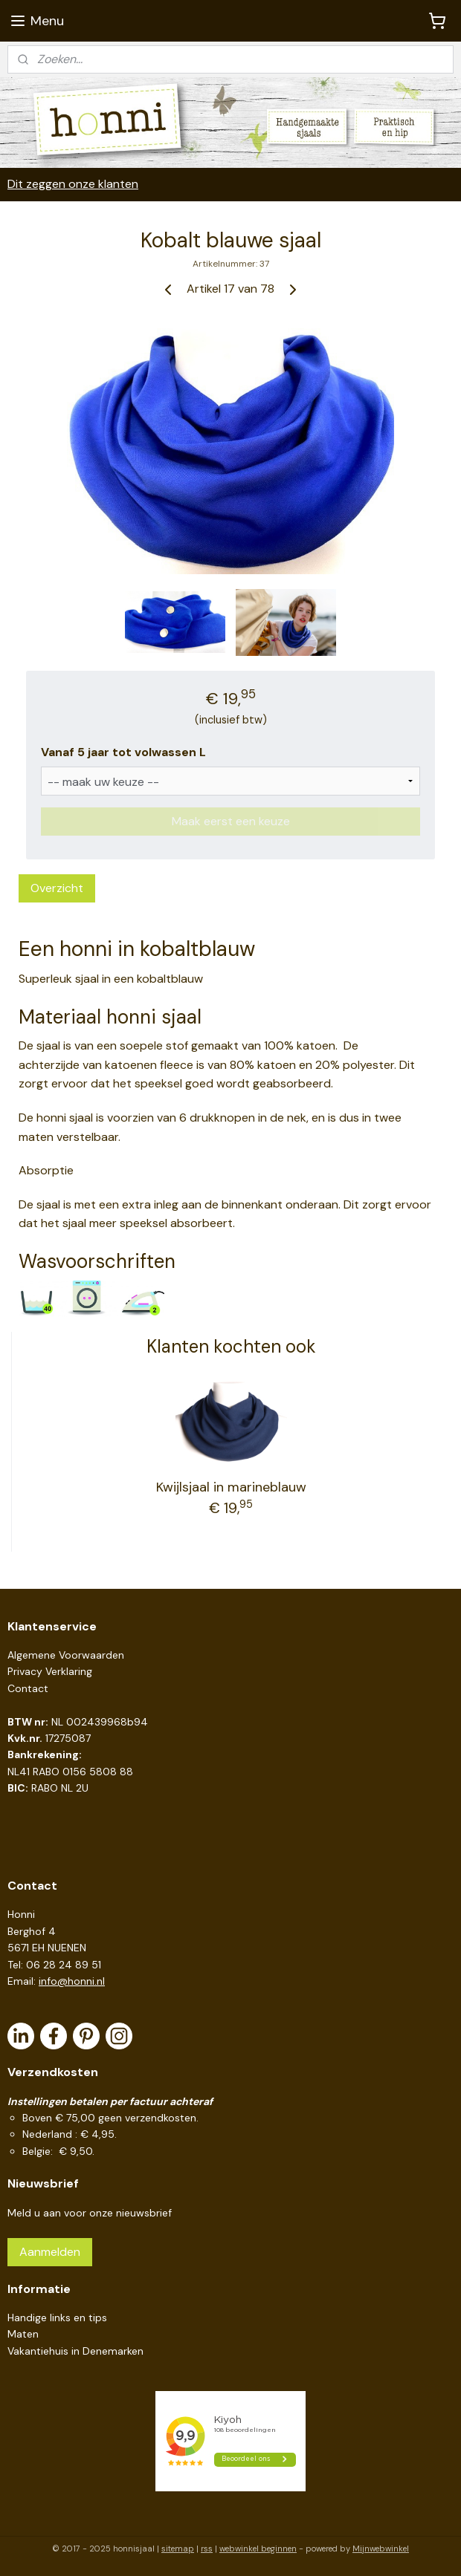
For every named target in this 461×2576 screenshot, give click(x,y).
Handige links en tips (57, 2317)
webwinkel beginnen (258, 2548)
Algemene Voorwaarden (65, 1655)
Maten (23, 2334)
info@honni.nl (72, 1981)
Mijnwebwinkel (380, 2548)
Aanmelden (49, 2252)
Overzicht (56, 887)
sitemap (177, 2548)
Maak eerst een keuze (231, 820)
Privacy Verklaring (49, 1671)
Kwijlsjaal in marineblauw (231, 1486)
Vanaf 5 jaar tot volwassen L (123, 752)
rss (207, 2548)
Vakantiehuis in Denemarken (75, 2351)
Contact (27, 1688)
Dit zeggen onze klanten (72, 184)
